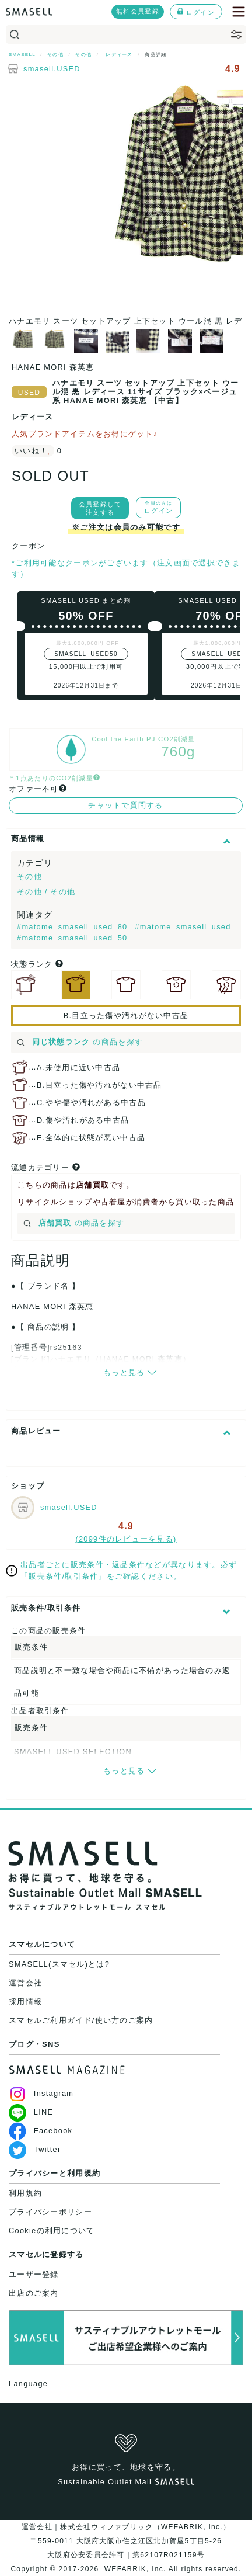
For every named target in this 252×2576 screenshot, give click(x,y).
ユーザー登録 (34, 2274)
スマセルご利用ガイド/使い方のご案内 (81, 2020)
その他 (29, 876)
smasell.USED (51, 68)
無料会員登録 (137, 11)
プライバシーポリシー (50, 2211)
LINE (31, 2112)
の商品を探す (80, 1041)
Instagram (41, 2093)
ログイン (196, 12)
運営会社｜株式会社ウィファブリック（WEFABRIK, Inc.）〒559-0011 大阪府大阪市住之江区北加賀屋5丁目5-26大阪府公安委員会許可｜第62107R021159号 (126, 2541)
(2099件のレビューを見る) (125, 1539)
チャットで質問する (125, 805)
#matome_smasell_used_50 (72, 937)
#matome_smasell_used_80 (73, 926)
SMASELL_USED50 (86, 654)
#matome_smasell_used (182, 926)
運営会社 (25, 1982)
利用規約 (25, 2193)
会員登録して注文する (100, 508)
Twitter (35, 2149)
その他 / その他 (46, 891)
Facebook (40, 2130)
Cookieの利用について (51, 2230)
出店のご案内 (34, 2293)
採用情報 (25, 2001)
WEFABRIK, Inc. (135, 2569)
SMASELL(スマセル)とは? (59, 1964)
